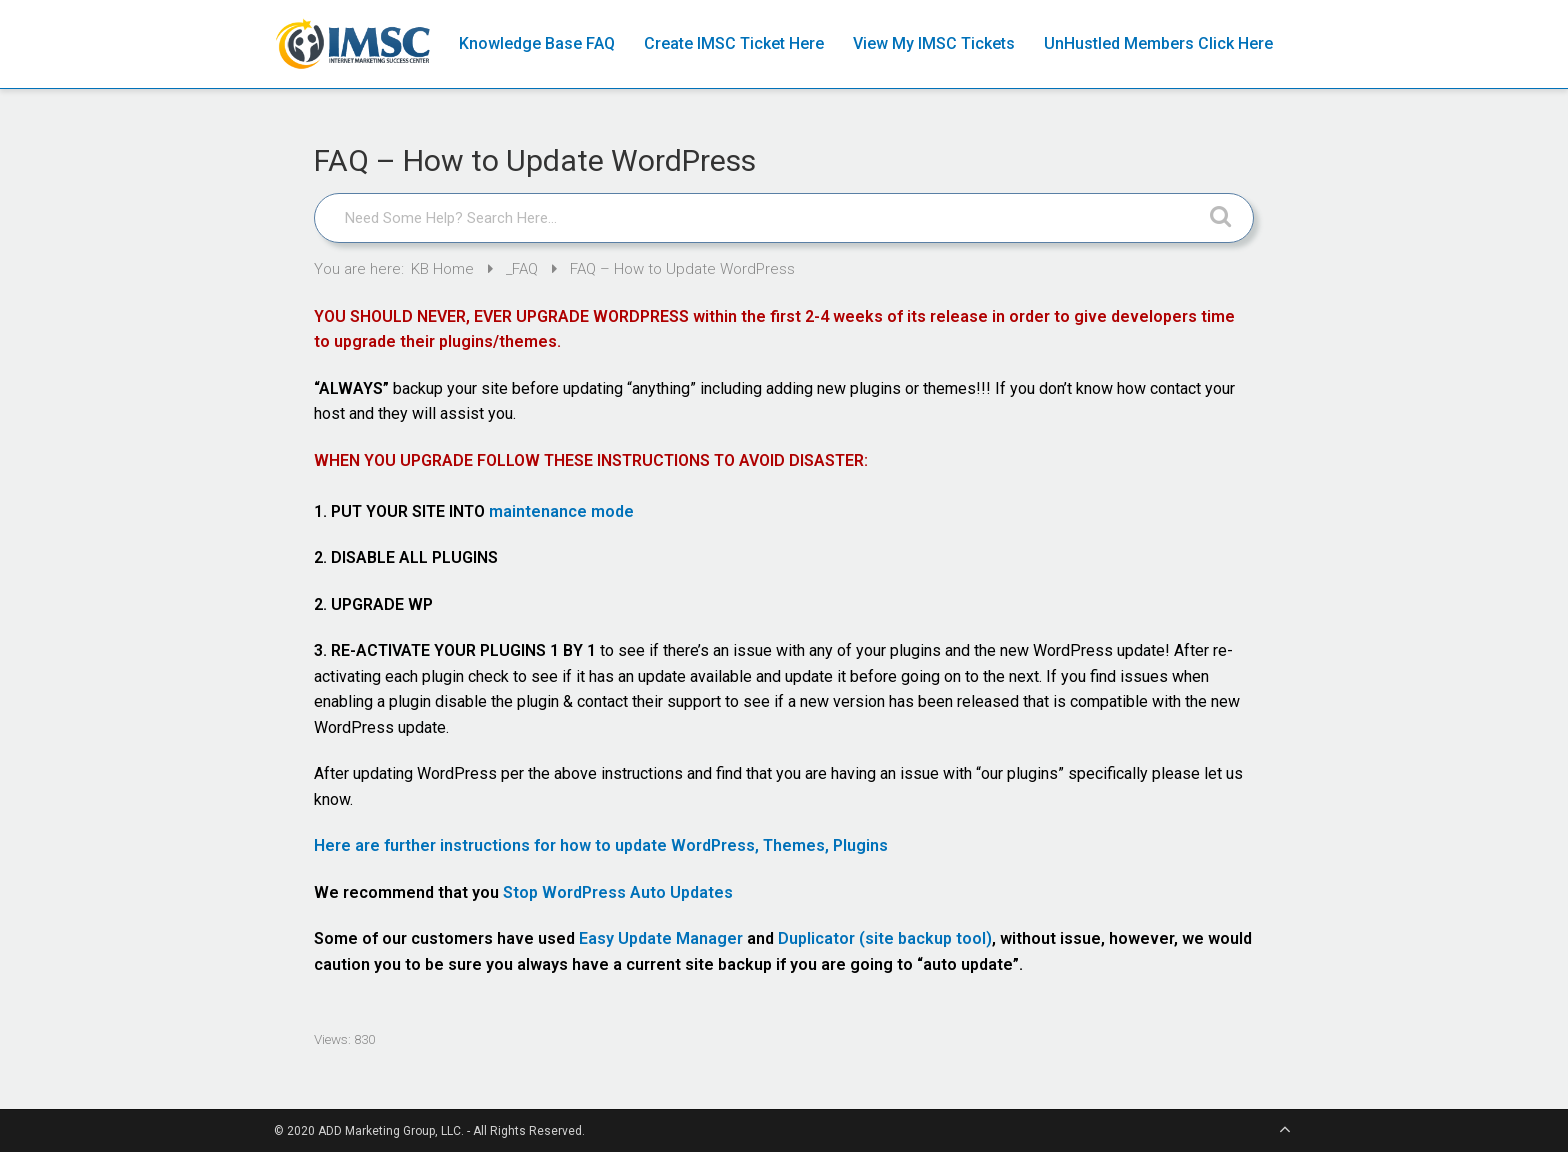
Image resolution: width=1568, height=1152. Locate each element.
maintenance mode (561, 511)
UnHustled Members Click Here (1158, 43)
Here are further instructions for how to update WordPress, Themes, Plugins (601, 845)
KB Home (444, 269)
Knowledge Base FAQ (537, 43)
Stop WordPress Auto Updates (618, 892)
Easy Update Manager (661, 938)
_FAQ (524, 269)
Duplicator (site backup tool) (885, 938)
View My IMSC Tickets (934, 43)
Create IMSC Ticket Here (734, 43)
